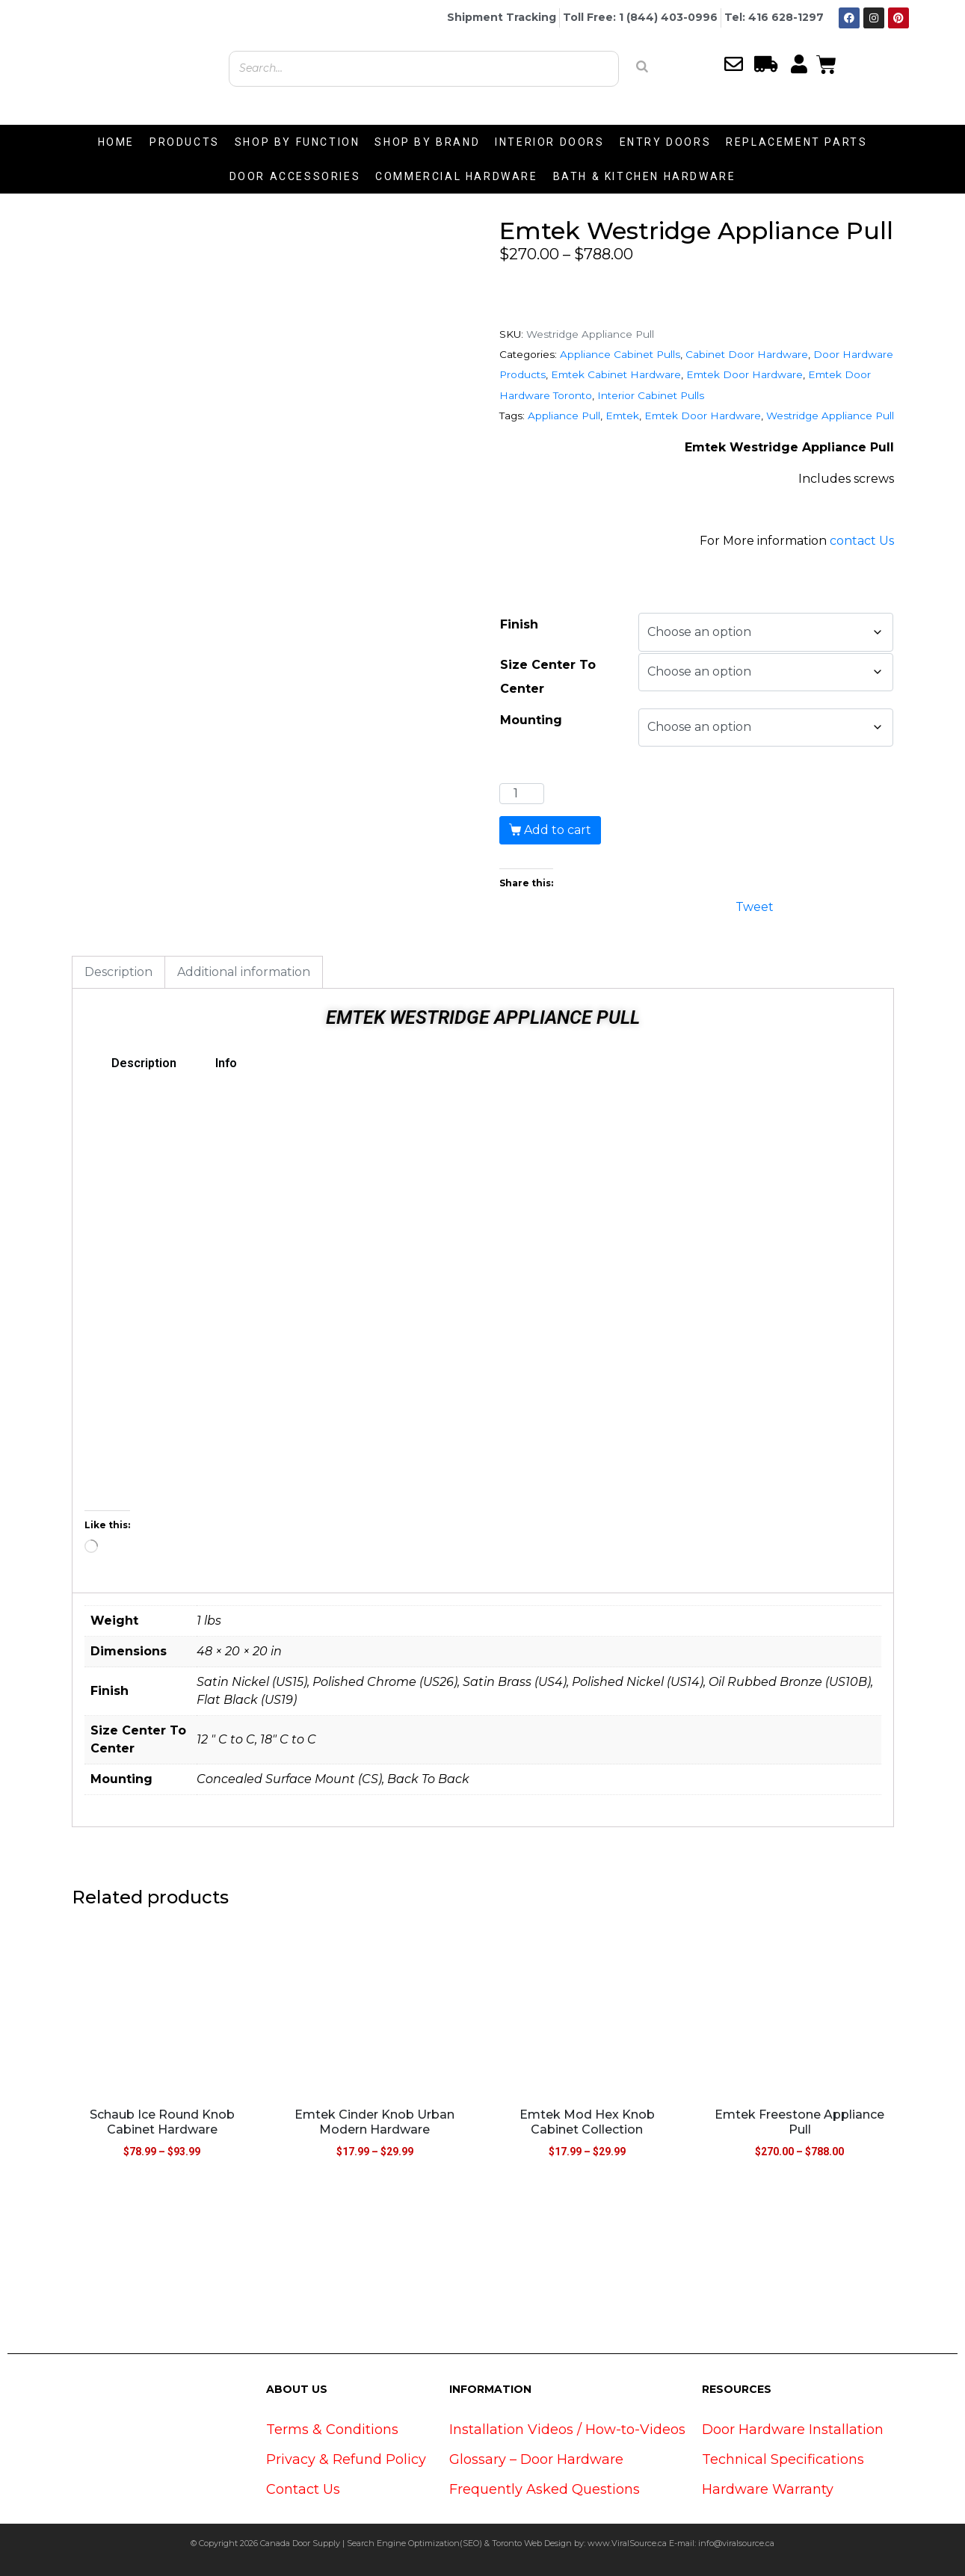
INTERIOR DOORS (549, 142)
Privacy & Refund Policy (346, 2459)
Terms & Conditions (332, 2429)
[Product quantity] (521, 793)
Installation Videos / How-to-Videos (567, 2429)
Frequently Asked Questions (544, 2489)
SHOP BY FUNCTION (297, 142)
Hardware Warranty (767, 2489)
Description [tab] (118, 972)
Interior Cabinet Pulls (650, 395)
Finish (519, 624)
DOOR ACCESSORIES (295, 176)
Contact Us (303, 2489)
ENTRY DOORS (666, 142)
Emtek (622, 415)
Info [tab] (226, 1063)
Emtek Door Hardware (744, 374)
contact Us (862, 541)
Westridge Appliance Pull (830, 415)
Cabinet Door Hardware (746, 354)
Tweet (755, 905)
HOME (116, 142)
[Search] (642, 66)
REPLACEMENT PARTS (796, 142)
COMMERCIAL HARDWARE (456, 176)
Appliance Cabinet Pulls (620, 354)
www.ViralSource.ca (627, 2543)
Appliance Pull (564, 415)
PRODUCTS (184, 142)
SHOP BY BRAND (427, 142)
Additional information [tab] (243, 972)
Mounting (531, 720)
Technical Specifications (783, 2459)
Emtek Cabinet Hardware (616, 374)
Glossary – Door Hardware (536, 2459)
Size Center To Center (548, 677)
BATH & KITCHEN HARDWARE (644, 176)
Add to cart (557, 830)
